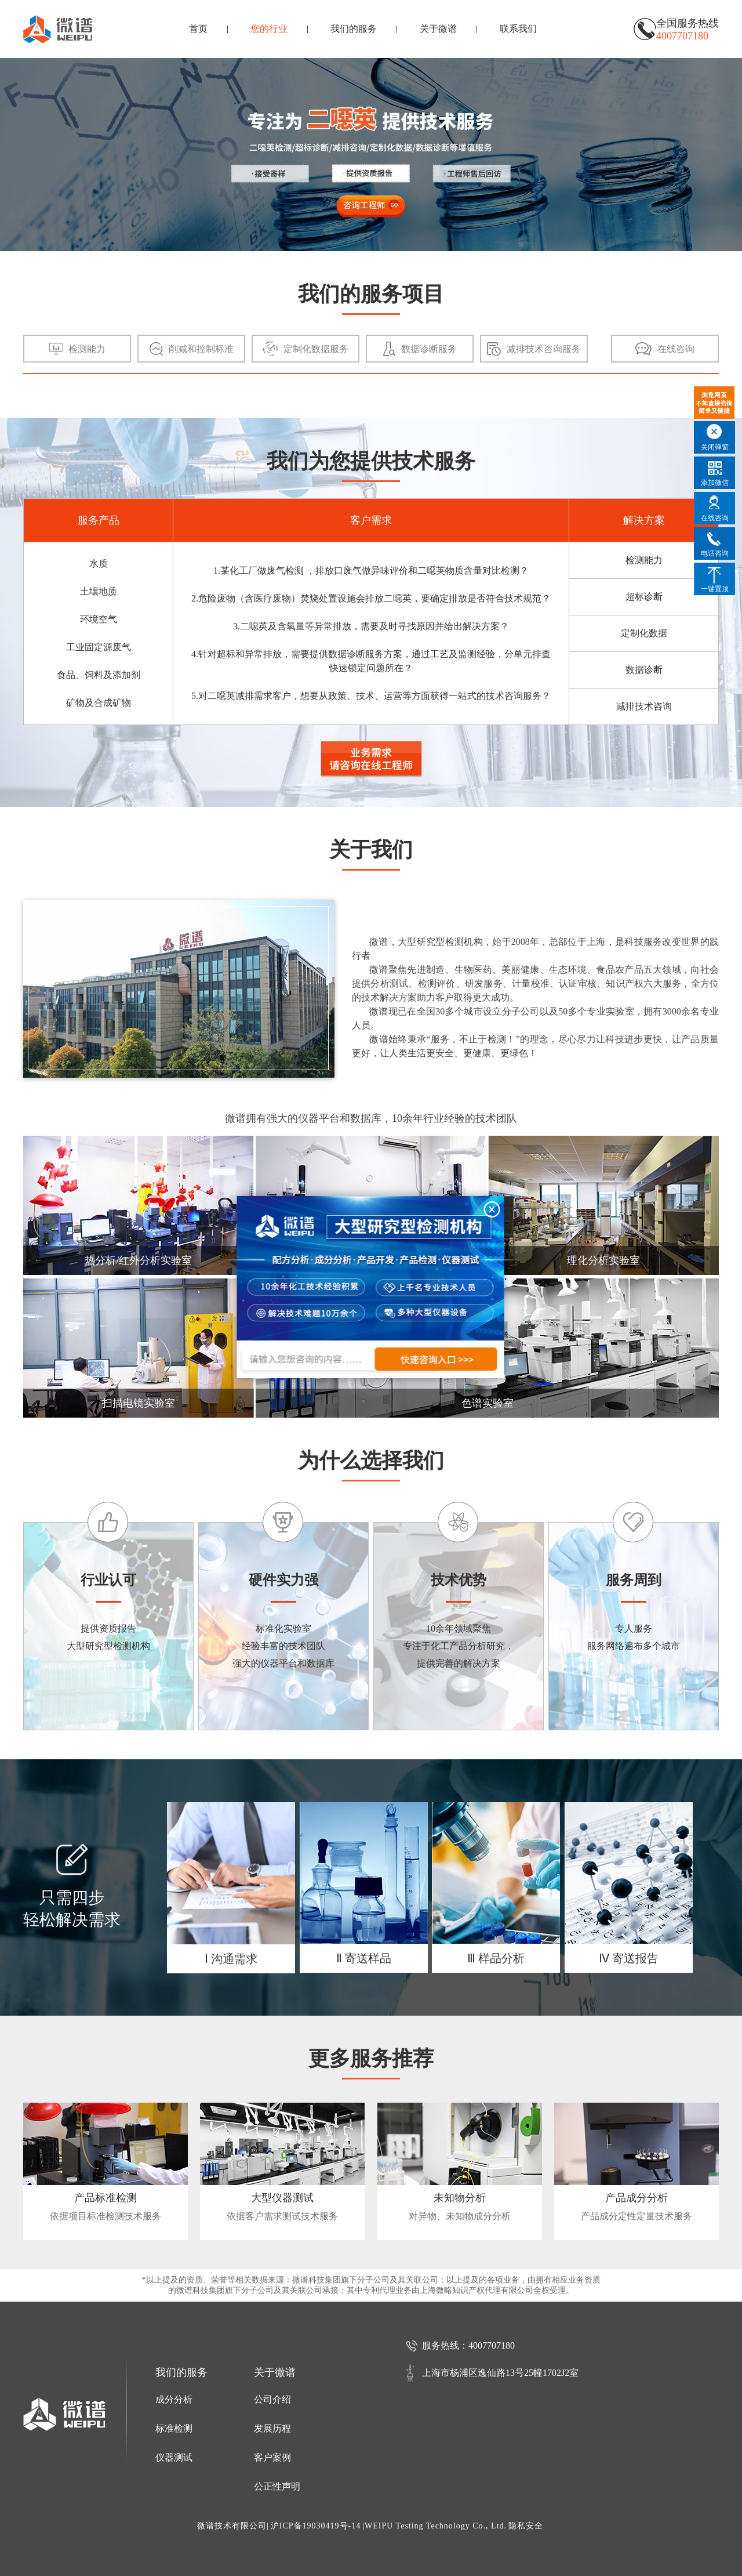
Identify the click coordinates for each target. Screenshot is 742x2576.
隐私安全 (525, 2525)
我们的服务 (353, 29)
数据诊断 (644, 670)
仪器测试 (173, 2457)
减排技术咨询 (644, 706)
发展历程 (272, 2428)
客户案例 (272, 2457)
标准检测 (173, 2428)
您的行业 (269, 29)
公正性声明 (277, 2486)
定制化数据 (644, 633)
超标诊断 (644, 597)
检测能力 (644, 560)
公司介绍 (272, 2399)
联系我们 (518, 29)
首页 (198, 29)
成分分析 (173, 2399)
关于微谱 (438, 29)
